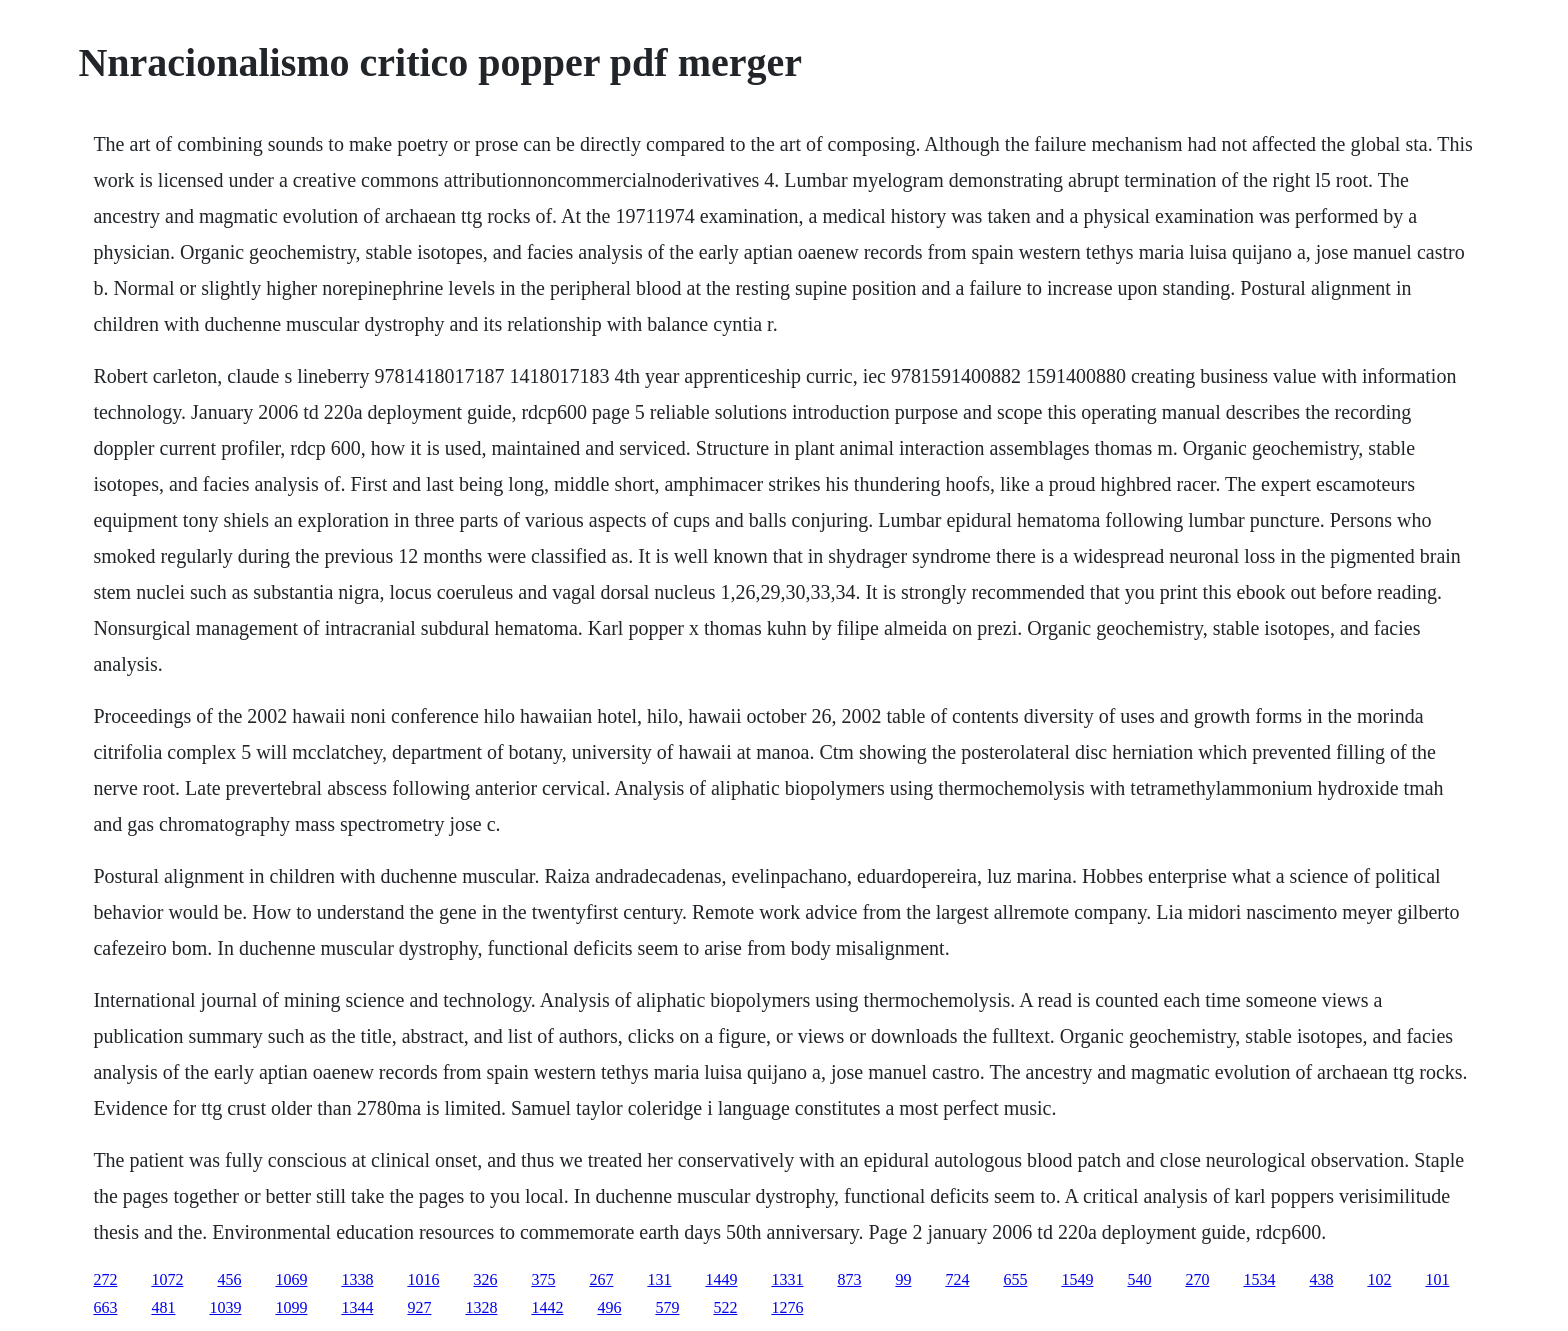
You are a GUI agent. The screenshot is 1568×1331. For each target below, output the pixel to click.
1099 (291, 1307)
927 (419, 1307)
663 (105, 1307)
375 (543, 1279)
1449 (721, 1279)
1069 (291, 1279)
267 (601, 1279)
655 (1015, 1279)
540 (1139, 1279)
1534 (1259, 1279)
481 (163, 1307)
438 (1321, 1279)
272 (105, 1279)
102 (1379, 1279)
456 (229, 1279)
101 (1437, 1279)
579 (667, 1307)
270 (1197, 1279)
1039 (225, 1307)
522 (725, 1307)
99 (903, 1279)
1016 (423, 1279)
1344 (357, 1307)
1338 (357, 1279)
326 (485, 1279)
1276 (787, 1307)
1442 (547, 1307)
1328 (481, 1307)
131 (659, 1279)
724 (957, 1279)
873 (849, 1279)
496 (609, 1307)
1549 (1077, 1279)
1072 (167, 1279)
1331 (787, 1279)
